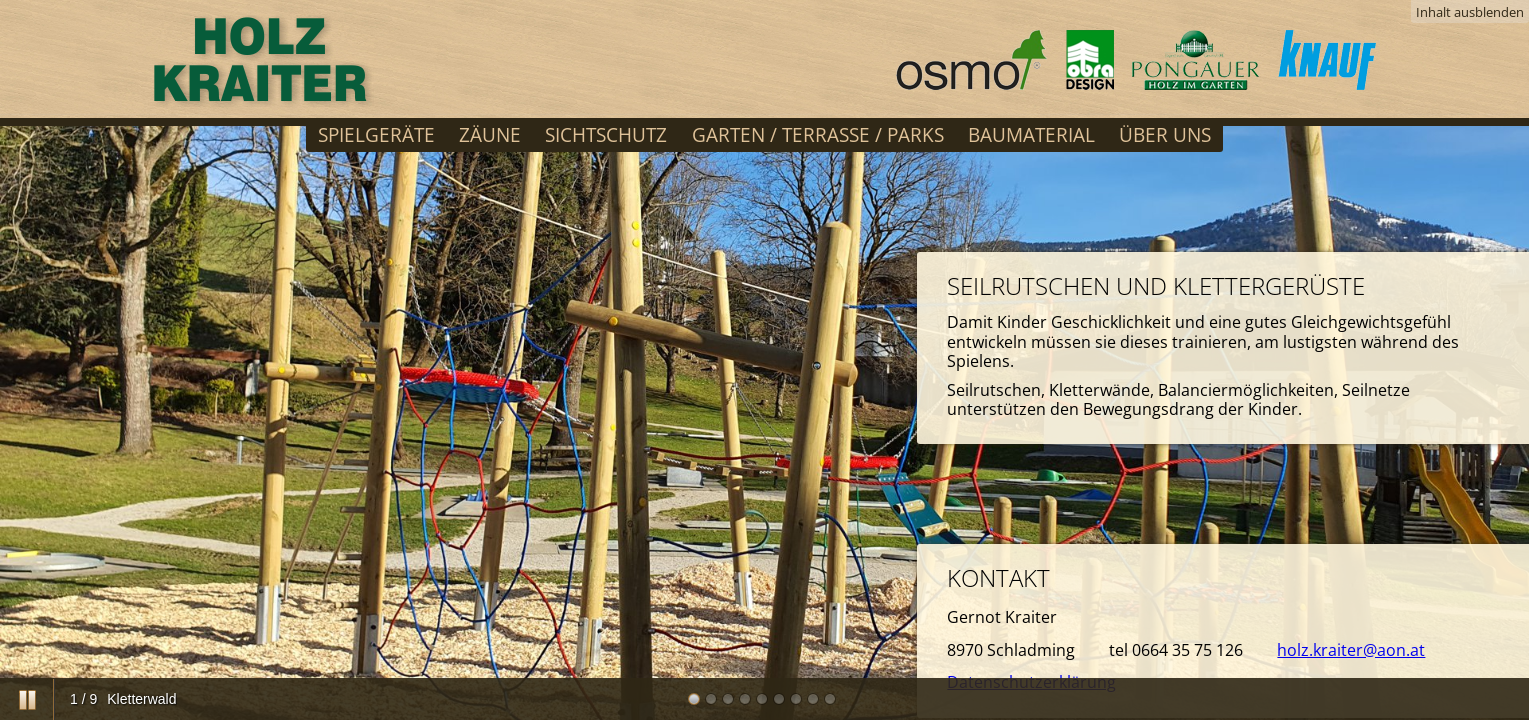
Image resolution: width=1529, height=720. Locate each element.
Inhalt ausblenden (1470, 12)
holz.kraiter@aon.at (1351, 650)
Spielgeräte (376, 134)
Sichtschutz (606, 134)
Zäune (490, 134)
